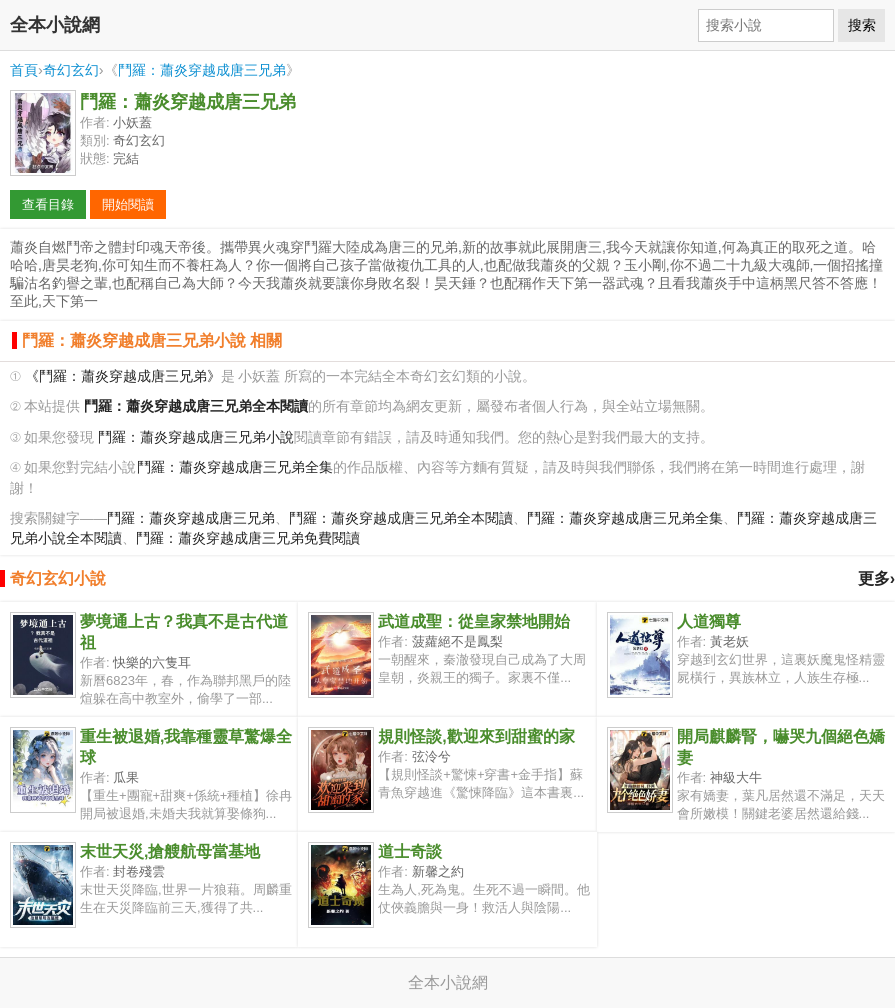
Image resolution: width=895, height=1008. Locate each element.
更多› (876, 578)
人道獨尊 (709, 621)
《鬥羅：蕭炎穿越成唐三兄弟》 (123, 376)
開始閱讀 (128, 204)
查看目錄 (48, 204)
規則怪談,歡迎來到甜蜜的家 (476, 736)
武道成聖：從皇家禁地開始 (474, 621)
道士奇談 (410, 851)
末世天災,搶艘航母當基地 (170, 851)
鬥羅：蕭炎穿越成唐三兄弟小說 (196, 437)
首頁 (24, 70)
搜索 (862, 25)
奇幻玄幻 (71, 70)
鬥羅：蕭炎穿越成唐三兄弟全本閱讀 (401, 518)
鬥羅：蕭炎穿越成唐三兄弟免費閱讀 (248, 538)
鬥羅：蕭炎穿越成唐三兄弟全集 (235, 467)
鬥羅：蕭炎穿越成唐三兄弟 (202, 70)
